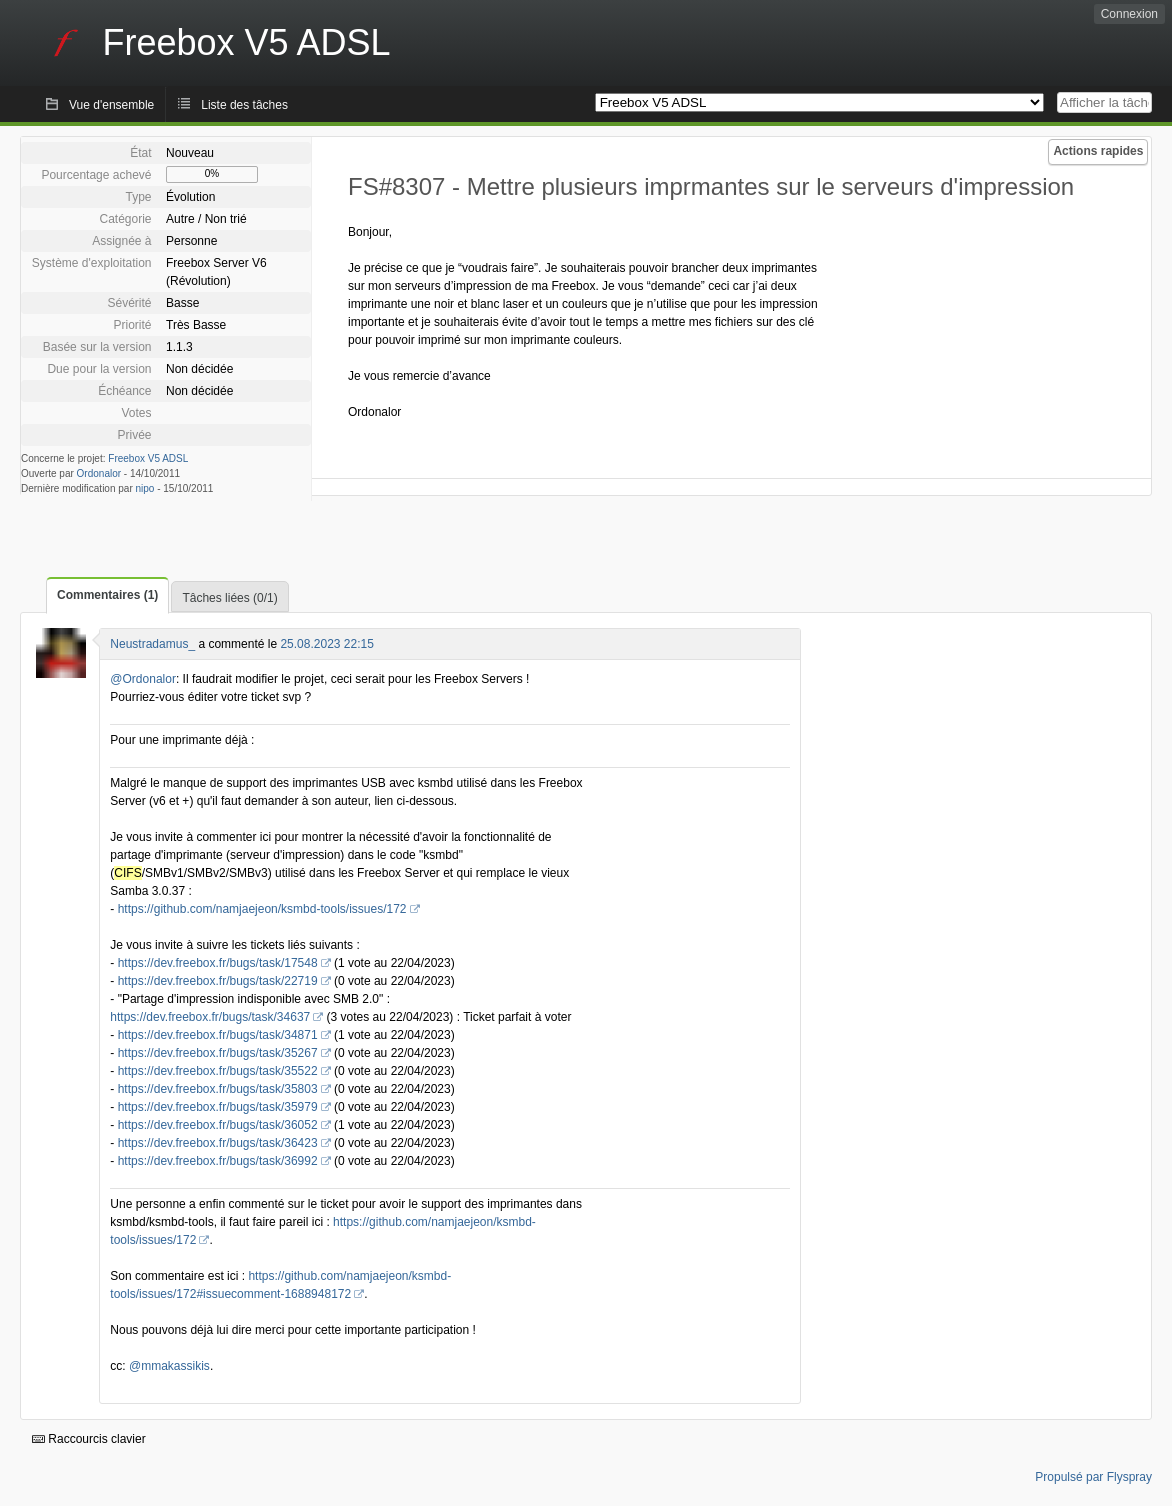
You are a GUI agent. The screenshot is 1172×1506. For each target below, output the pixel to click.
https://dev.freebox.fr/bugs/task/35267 (218, 1053)
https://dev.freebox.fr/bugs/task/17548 (218, 963)
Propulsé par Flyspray (1093, 1477)
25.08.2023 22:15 (326, 644)
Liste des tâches (244, 105)
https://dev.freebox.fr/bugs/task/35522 (218, 1071)
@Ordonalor (143, 679)
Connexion (1129, 14)
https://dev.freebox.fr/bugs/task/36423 (218, 1143)
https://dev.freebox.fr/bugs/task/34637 (210, 1017)
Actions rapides (1098, 151)
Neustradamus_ (152, 644)
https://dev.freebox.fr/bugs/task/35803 (218, 1089)
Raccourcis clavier (89, 1439)
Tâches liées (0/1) (229, 598)
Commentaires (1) (107, 595)
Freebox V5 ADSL (148, 458)
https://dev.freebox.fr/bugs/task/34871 (218, 1035)
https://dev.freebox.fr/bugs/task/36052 (218, 1125)
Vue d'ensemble (111, 105)
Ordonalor (99, 473)
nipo (145, 488)
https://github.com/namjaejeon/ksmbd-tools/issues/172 (262, 909)
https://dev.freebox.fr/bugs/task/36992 (218, 1161)
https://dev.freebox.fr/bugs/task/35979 (218, 1107)
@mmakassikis (169, 1366)
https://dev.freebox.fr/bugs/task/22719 (218, 981)
